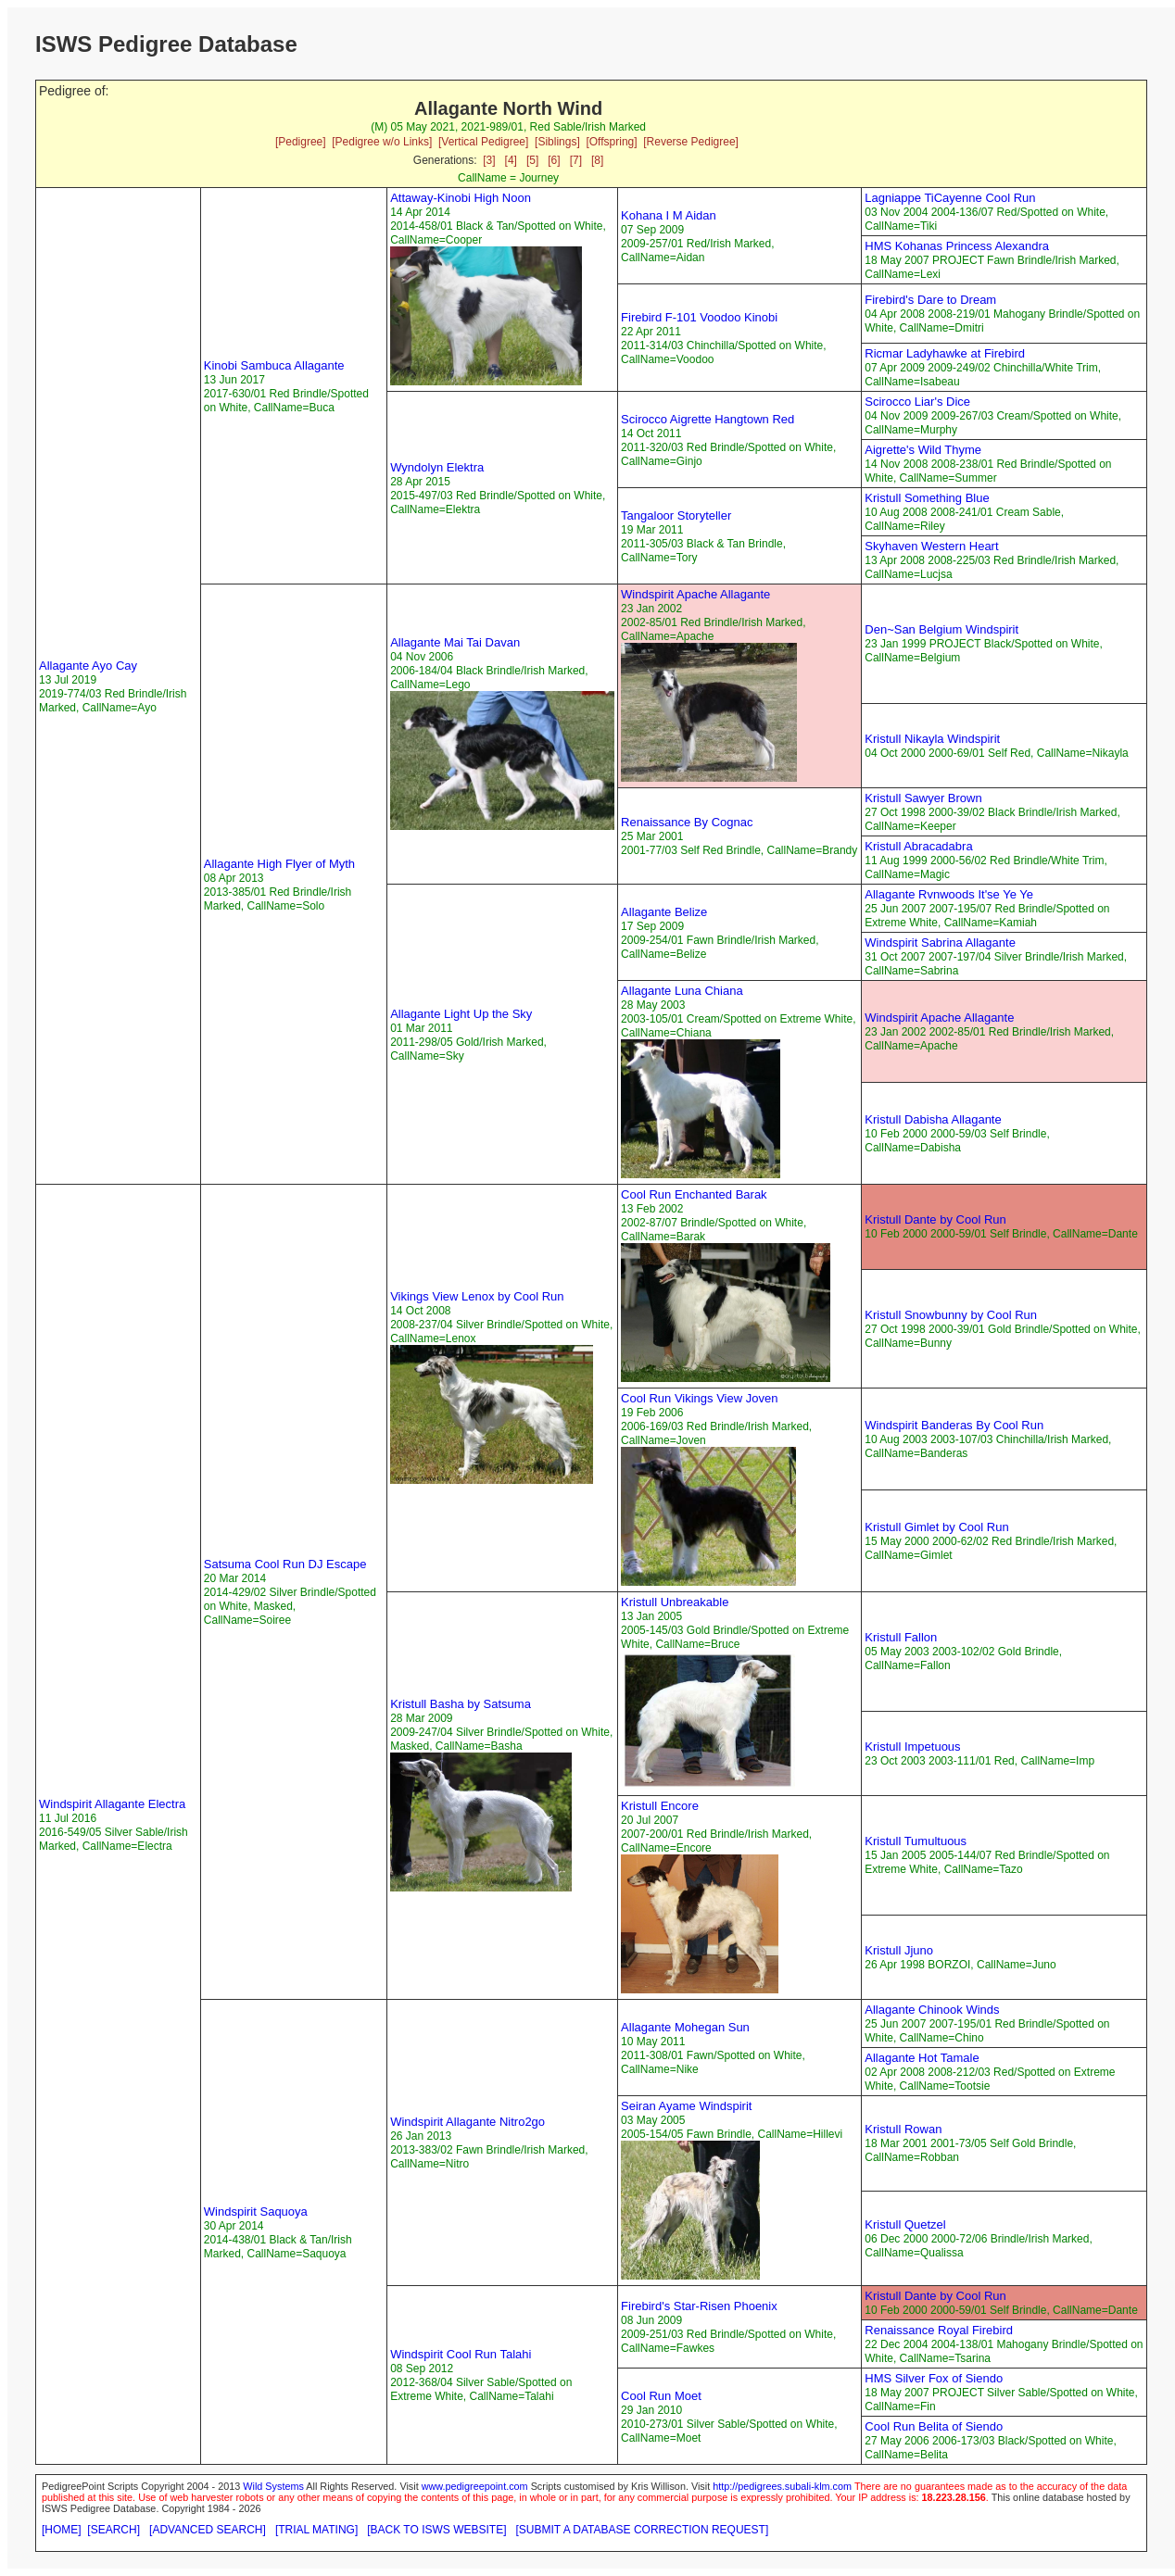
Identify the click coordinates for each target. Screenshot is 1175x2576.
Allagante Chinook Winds (932, 2010)
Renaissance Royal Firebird (939, 2330)
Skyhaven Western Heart (931, 546)
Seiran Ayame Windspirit (686, 2106)
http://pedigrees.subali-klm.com (782, 2486)
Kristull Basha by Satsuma (460, 1704)
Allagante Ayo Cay (88, 665)
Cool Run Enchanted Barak (694, 1194)
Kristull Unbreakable (674, 1602)
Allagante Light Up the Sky (461, 1014)
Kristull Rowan (903, 2129)
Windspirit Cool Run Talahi (460, 2354)
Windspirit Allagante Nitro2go (467, 2122)
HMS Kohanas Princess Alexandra (957, 246)
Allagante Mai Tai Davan (455, 642)
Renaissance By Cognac (686, 822)
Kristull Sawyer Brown (923, 798)
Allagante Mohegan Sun (685, 2027)
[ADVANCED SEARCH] (207, 2529)
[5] (532, 160)
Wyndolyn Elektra (437, 467)
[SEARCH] (113, 2529)
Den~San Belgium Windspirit (941, 629)
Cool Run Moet (661, 2396)
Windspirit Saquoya (256, 2211)
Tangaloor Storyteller (676, 515)
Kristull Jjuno (899, 1950)
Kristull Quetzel (905, 2224)
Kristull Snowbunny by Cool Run (951, 1315)
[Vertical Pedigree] (483, 141)
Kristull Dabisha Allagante (933, 1119)
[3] (489, 160)
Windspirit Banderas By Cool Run (954, 1425)
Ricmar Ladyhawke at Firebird (945, 353)
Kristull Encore (660, 1806)
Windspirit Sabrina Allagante (940, 942)
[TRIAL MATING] (316, 2529)
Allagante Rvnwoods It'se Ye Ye (949, 894)
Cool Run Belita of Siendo (934, 2426)
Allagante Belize (664, 912)
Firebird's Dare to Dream (930, 300)
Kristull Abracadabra (918, 846)
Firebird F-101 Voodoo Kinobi (699, 317)
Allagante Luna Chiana (682, 991)
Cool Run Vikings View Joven (699, 1398)
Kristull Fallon (901, 1637)
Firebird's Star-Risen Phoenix (699, 2306)
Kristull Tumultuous (916, 1841)
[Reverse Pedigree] (691, 141)
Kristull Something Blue (927, 498)
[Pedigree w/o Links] (382, 141)
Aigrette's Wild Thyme (923, 450)
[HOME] (62, 2529)
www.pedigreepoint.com (475, 2486)
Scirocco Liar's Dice (917, 401)
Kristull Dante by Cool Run (935, 1219)
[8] (597, 160)
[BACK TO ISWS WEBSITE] (436, 2529)
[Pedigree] (300, 141)
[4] (511, 160)
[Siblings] (557, 141)
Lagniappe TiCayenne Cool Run (950, 198)
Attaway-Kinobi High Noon (460, 198)
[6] (554, 160)
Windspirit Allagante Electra (112, 1804)
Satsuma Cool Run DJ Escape (285, 1564)
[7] (576, 160)
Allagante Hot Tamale (922, 2058)
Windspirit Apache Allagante (695, 594)
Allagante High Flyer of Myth (279, 864)
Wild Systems (273, 2486)
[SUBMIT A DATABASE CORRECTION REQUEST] (642, 2529)
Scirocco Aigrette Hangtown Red (707, 419)
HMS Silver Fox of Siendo (934, 2378)
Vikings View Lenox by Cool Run (476, 1296)
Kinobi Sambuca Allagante (274, 365)
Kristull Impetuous (912, 1746)
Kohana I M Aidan (668, 215)
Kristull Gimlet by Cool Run (936, 1527)
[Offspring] (611, 141)
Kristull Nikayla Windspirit (932, 739)
